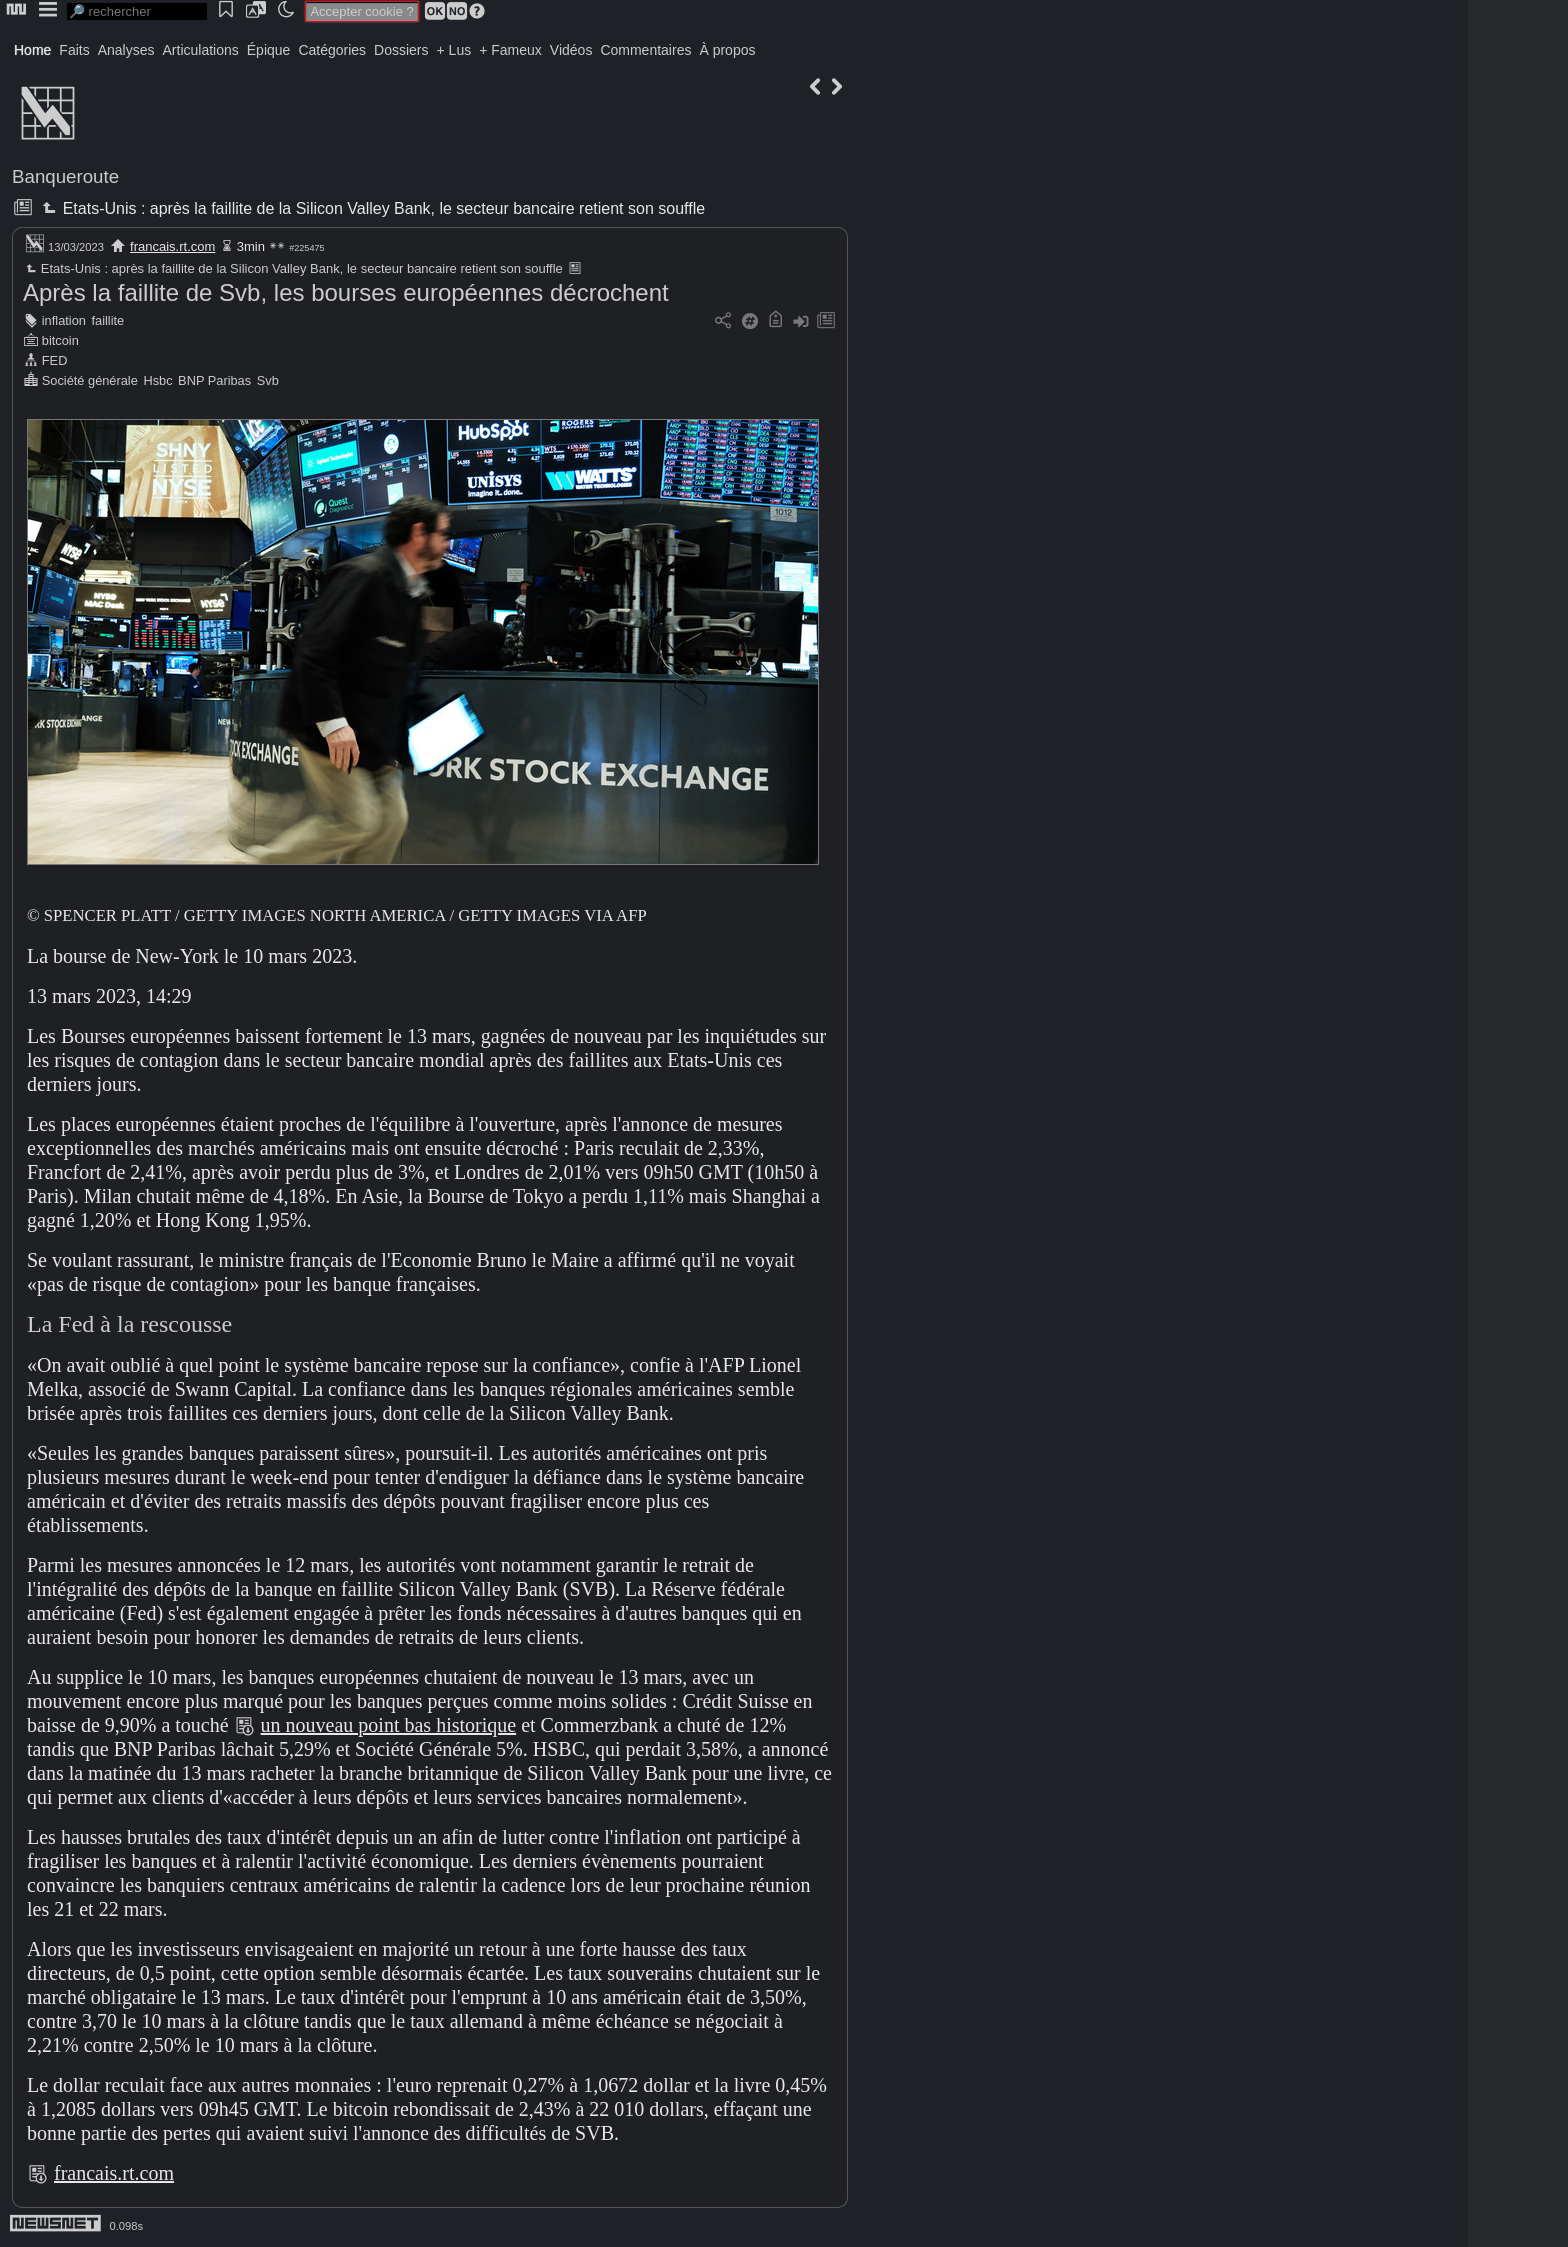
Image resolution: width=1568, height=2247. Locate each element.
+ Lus (454, 50)
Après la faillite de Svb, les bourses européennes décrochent (346, 292)
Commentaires (645, 50)
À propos (727, 50)
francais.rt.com (172, 246)
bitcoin (60, 340)
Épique (269, 50)
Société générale (90, 380)
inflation (64, 320)
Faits (74, 50)
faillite (107, 320)
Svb (268, 380)
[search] (137, 11)
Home (32, 50)
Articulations (201, 50)
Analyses (126, 50)
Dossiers (401, 50)
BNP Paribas (214, 380)
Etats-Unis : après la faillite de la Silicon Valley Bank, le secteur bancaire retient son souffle (371, 208)
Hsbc (157, 380)
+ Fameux (510, 50)
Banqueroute (65, 176)
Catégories (332, 50)
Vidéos (571, 50)
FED (55, 360)
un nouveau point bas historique (389, 1725)
